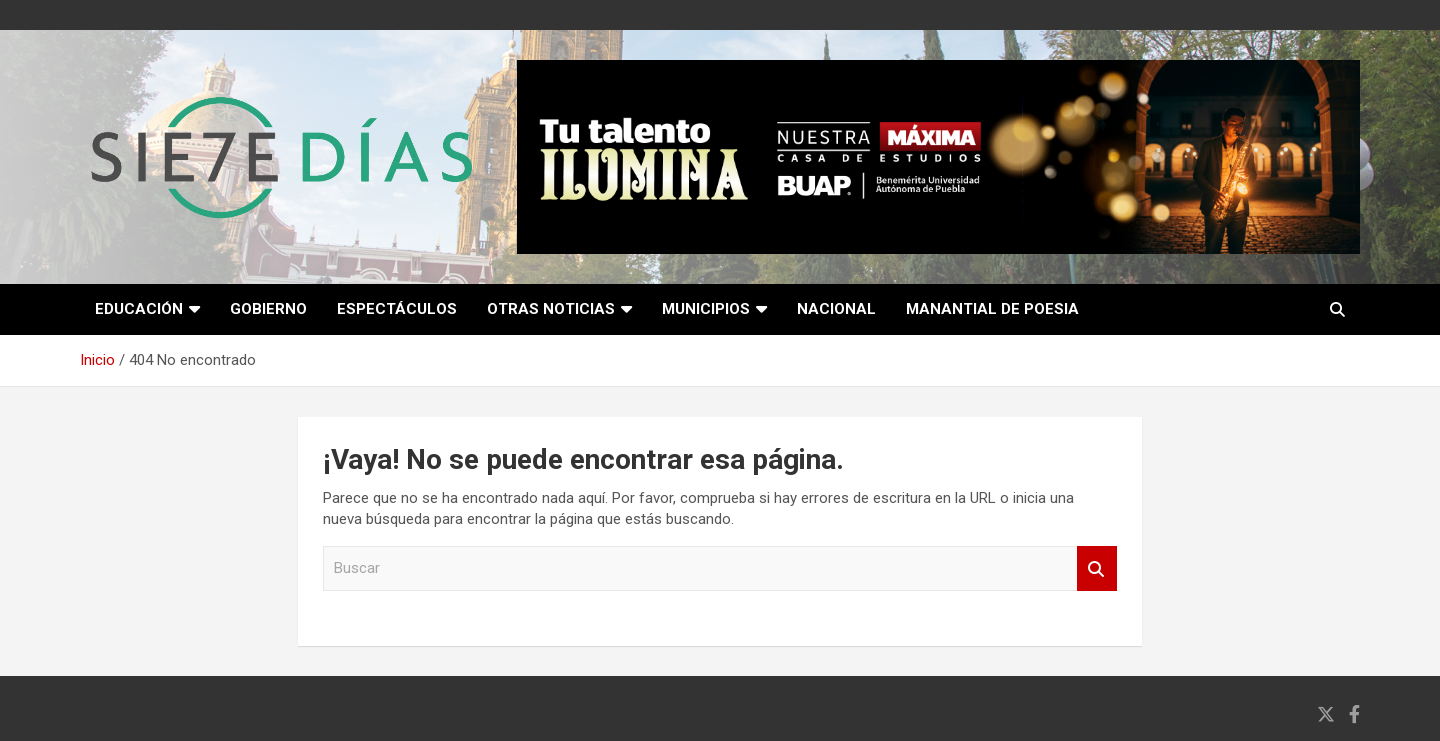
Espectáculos (397, 309)
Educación (139, 309)
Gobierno (268, 309)
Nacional (836, 309)
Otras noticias (551, 309)
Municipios (706, 309)
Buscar (1097, 568)
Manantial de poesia (992, 309)
